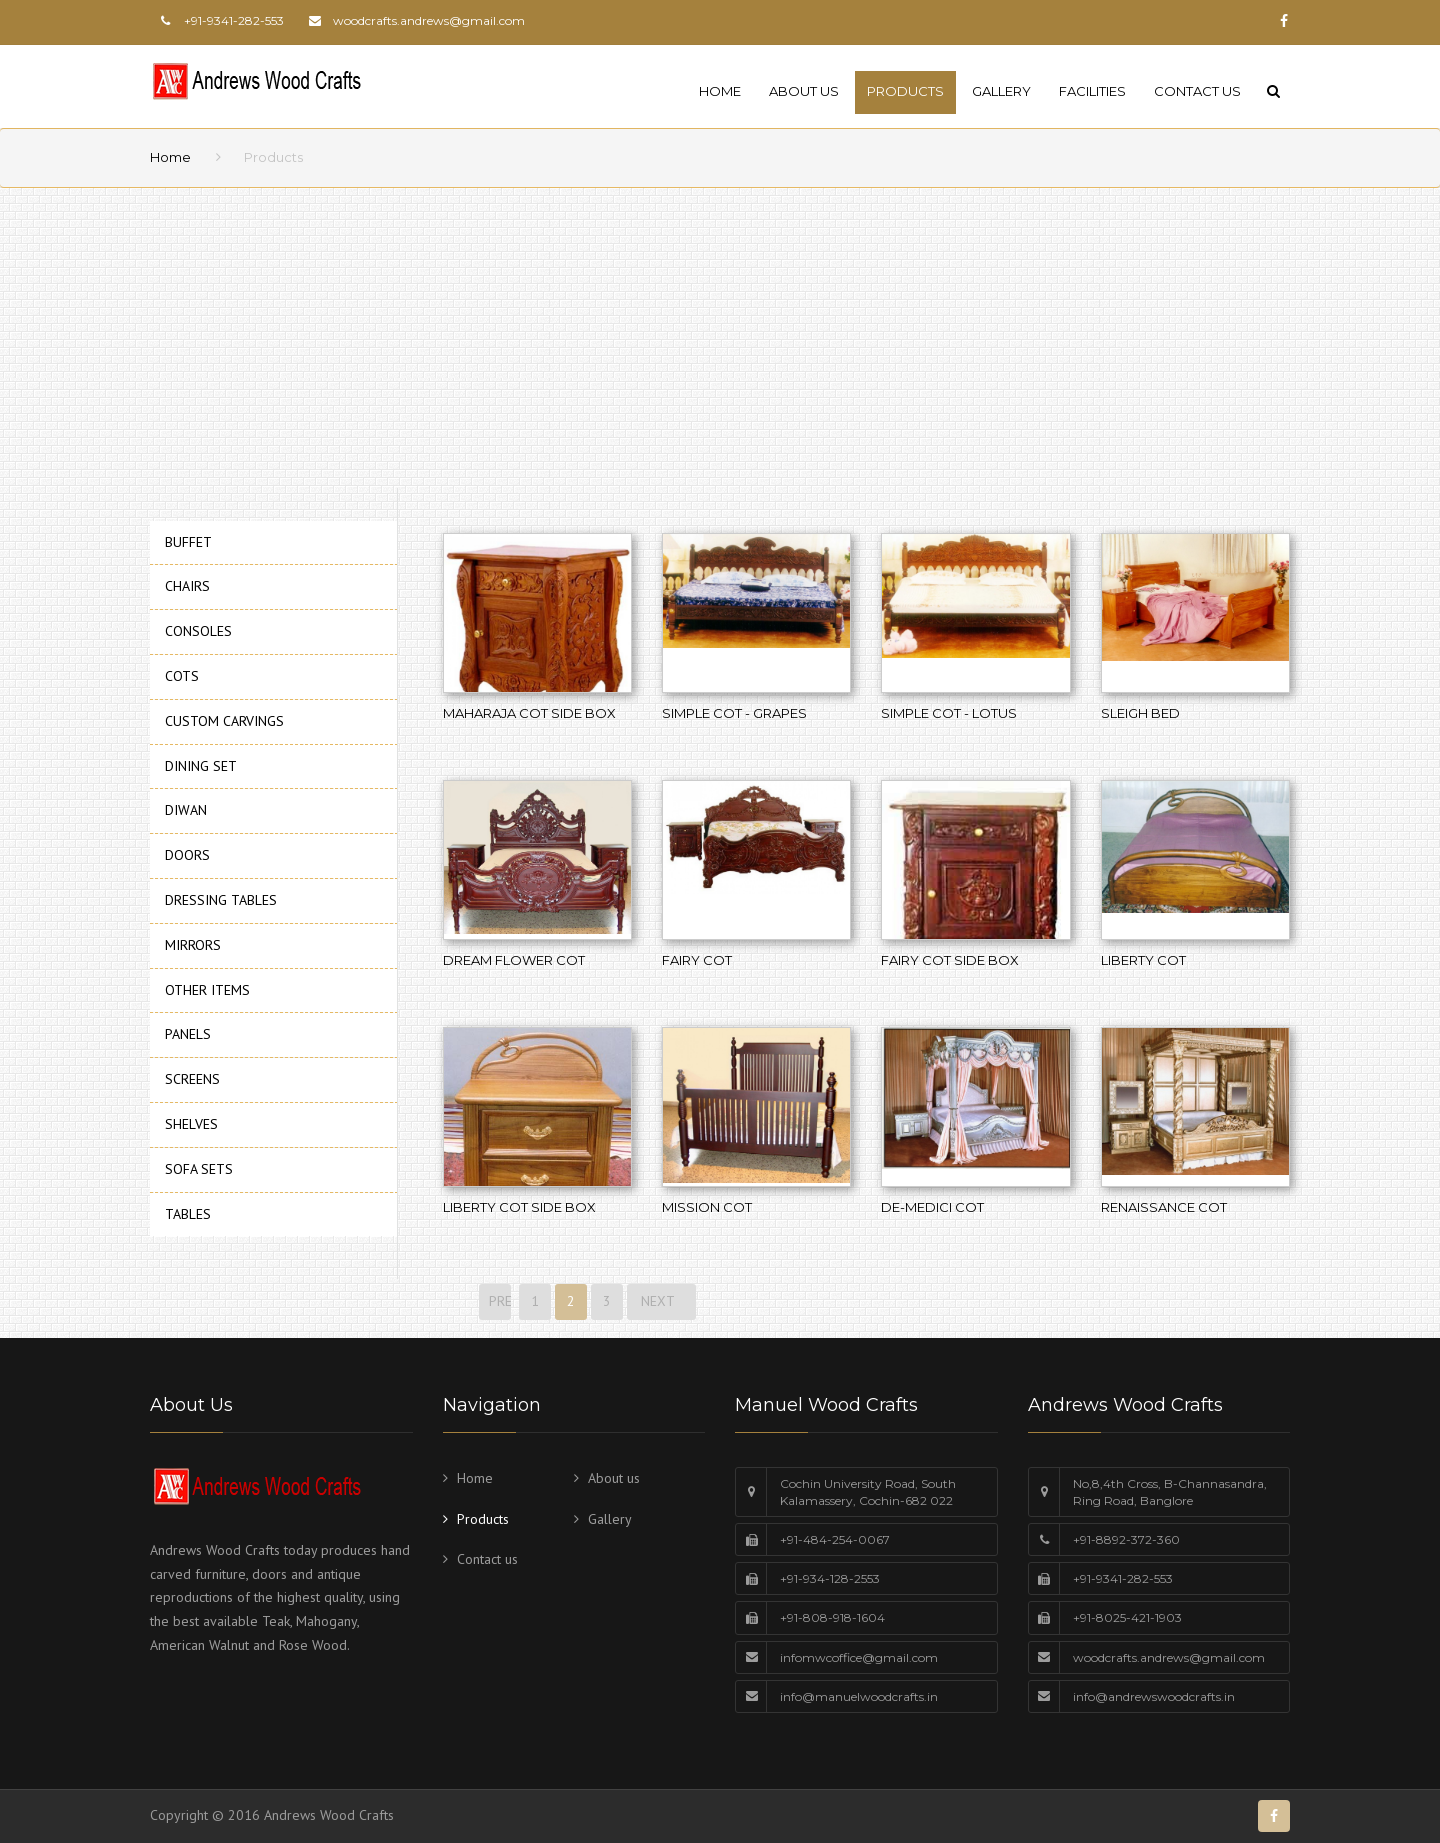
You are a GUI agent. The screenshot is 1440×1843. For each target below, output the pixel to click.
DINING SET (201, 766)
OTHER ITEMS (207, 990)
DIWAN (186, 810)
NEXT (661, 1301)
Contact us (1197, 91)
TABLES (188, 1214)
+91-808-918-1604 (832, 1617)
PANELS (188, 1034)
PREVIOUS (498, 1301)
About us (804, 91)
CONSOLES (198, 631)
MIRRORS (193, 945)
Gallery (1001, 91)
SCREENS (192, 1079)
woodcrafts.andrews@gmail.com (429, 20)
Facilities (1092, 91)
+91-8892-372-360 (1126, 1539)
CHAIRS (187, 586)
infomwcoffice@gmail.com (859, 1657)
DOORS (187, 855)
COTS (182, 676)
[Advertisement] (600, 348)
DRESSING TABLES (221, 900)
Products (905, 91)
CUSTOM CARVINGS (224, 721)
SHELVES (191, 1124)
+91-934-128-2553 (830, 1578)
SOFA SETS (199, 1169)
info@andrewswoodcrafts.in (1154, 1696)
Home (720, 91)
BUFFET (188, 542)
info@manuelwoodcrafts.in (859, 1696)
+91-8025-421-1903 (1127, 1617)
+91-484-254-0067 (835, 1539)
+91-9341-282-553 (1123, 1578)
